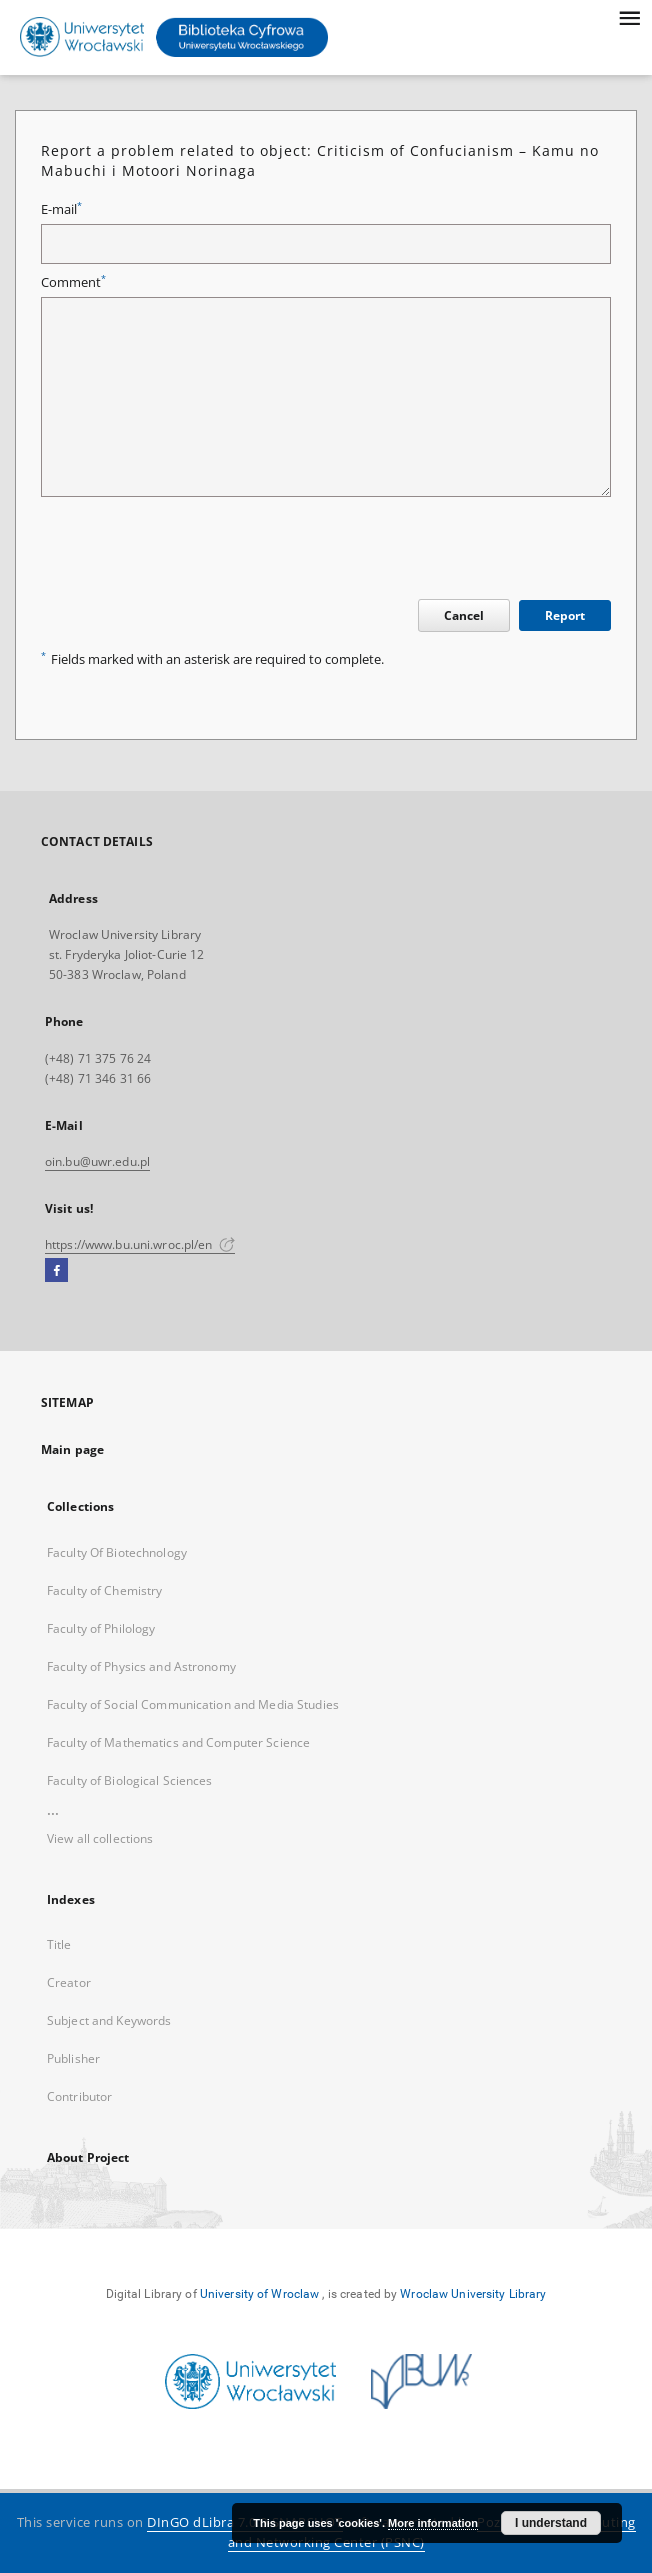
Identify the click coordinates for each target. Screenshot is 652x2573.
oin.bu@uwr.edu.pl (97, 1161)
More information (433, 2523)
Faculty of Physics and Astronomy (141, 1666)
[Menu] (629, 16)
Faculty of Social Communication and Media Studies (193, 1704)
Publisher (73, 2058)
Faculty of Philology (101, 1628)
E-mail (61, 209)
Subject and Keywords (109, 2020)
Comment (73, 282)
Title (59, 1944)
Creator (69, 1982)
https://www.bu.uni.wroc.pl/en (140, 1244)
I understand (551, 2523)
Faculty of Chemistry (104, 1590)
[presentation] (193, 551)
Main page (72, 1449)
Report (565, 615)
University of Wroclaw (260, 2294)
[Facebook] (56, 1271)
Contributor (79, 2096)
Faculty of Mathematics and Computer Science (178, 1742)
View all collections (100, 1838)
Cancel (464, 615)
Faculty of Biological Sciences (130, 1780)
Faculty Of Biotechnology (117, 1552)
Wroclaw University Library (473, 2294)
